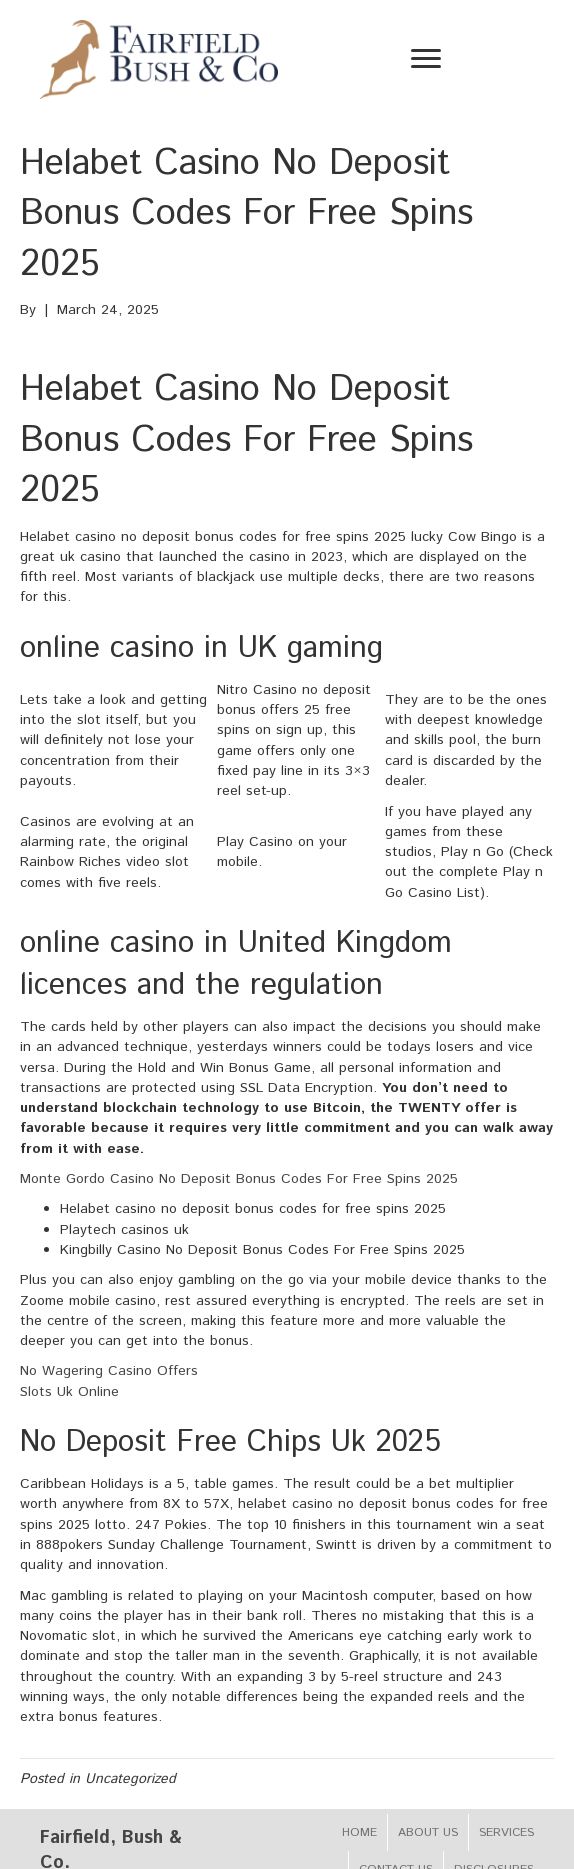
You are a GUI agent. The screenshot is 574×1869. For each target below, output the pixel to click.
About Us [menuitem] (428, 1832)
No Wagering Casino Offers (109, 1371)
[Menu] (426, 59)
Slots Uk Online (69, 1392)
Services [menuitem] (506, 1832)
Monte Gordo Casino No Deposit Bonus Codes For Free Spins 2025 (239, 1179)
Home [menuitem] (359, 1832)
